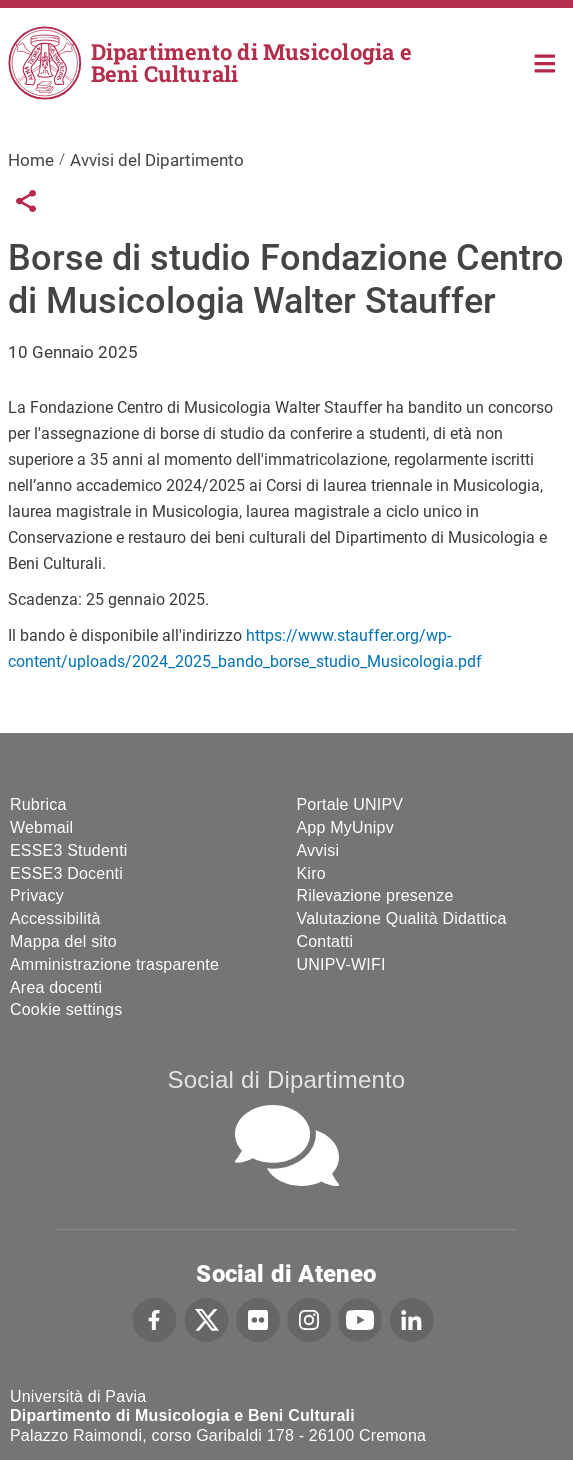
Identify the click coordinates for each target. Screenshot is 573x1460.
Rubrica (38, 804)
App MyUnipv (345, 827)
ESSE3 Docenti (66, 873)
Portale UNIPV (350, 804)
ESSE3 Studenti (69, 850)
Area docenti (56, 987)
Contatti (325, 941)
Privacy (37, 895)
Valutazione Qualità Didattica (402, 918)
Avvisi (318, 850)
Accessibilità (55, 918)
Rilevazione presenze (375, 895)
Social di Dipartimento (287, 1079)
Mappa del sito (63, 941)
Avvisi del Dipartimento (157, 160)
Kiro (311, 873)
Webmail (41, 827)
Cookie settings (66, 1009)
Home (545, 61)
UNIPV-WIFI (341, 964)
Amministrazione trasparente (114, 964)
